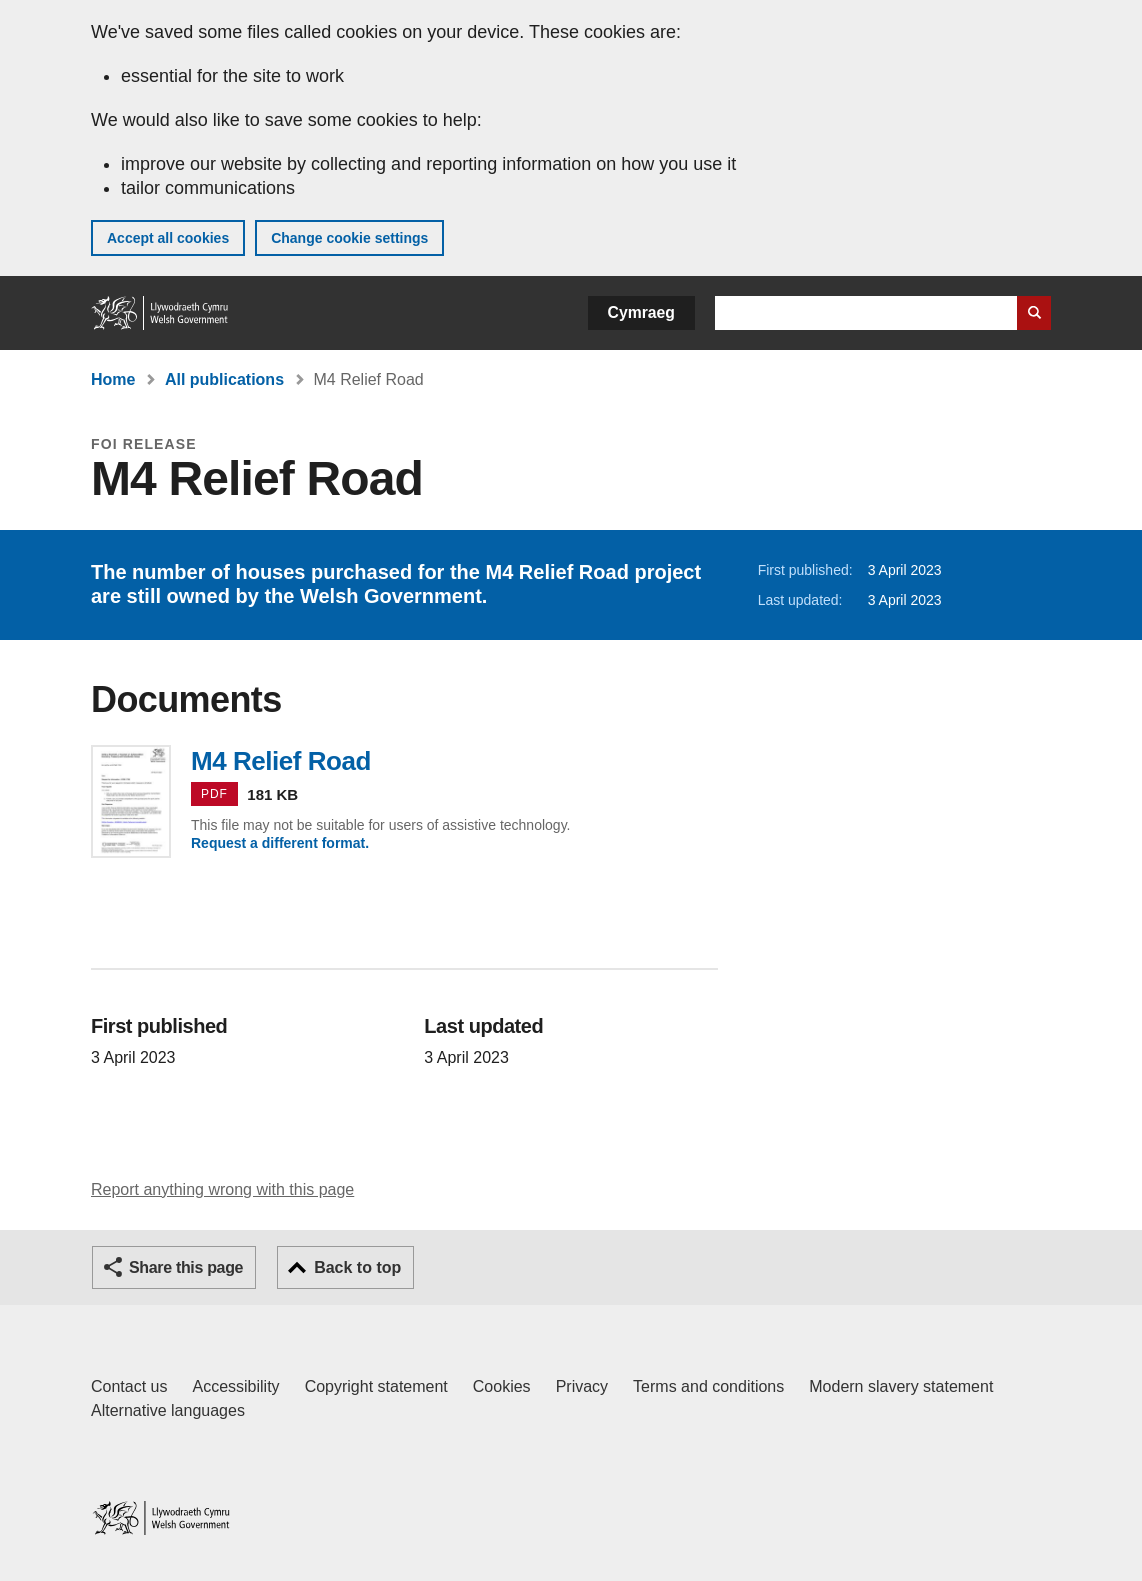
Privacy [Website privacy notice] (582, 1386)
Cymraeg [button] (641, 312)
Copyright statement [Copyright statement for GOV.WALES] (376, 1386)
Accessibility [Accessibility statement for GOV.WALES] (235, 1386)
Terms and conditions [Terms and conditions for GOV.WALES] (708, 1386)
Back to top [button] (357, 1267)
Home (113, 379)
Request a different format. (280, 843)
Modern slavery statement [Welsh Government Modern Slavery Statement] (901, 1386)
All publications (224, 379)
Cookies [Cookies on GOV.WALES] (502, 1386)
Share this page (186, 1267)
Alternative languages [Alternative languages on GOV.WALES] (168, 1410)
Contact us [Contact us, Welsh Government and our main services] (129, 1386)
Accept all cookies (168, 238)
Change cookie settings (349, 238)
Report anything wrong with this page (222, 1189)
